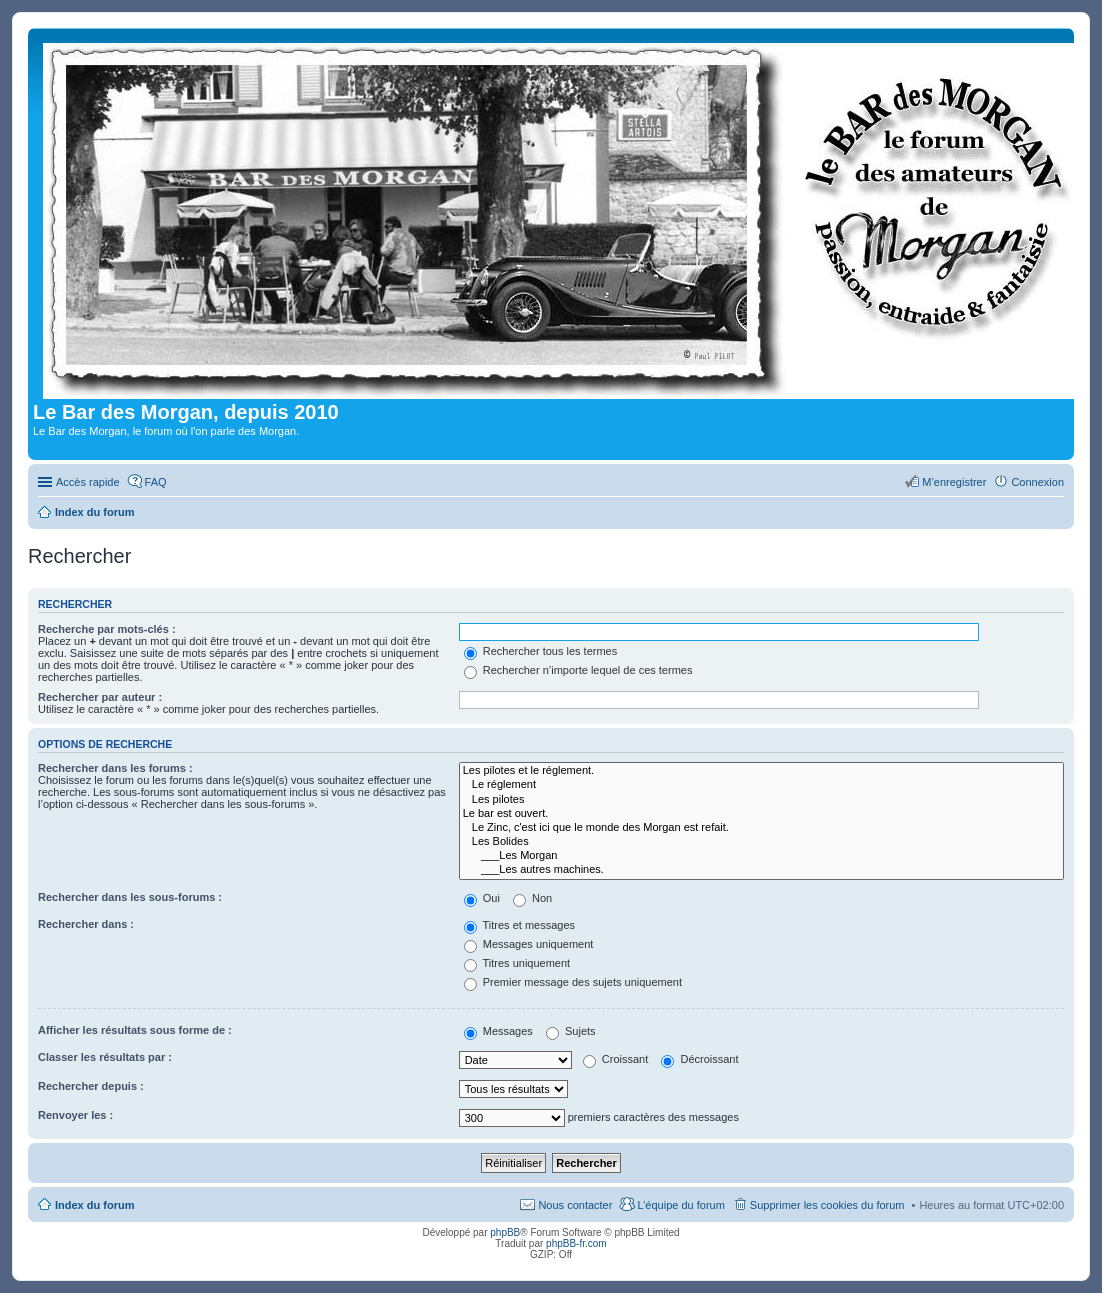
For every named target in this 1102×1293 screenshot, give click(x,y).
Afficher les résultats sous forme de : (135, 1030)
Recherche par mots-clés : (107, 629)
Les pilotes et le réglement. (761, 771)
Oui (482, 898)
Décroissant (699, 1059)
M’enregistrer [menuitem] (954, 482)
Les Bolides (761, 842)
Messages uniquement (529, 944)
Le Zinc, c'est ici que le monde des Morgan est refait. (761, 828)
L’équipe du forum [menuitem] (680, 1205)
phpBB (505, 1232)
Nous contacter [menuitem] (575, 1205)
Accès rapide (88, 482)
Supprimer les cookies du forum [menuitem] (827, 1205)
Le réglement (761, 785)
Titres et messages (519, 925)
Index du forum (94, 1205)
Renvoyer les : (75, 1115)
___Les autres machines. (761, 870)
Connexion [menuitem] (1037, 482)
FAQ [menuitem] (156, 482)
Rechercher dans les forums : (115, 768)
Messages (498, 1031)
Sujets (571, 1031)
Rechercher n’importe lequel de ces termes (578, 670)
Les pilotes (761, 800)
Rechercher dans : (86, 924)
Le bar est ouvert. (761, 814)
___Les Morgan (761, 856)
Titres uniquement (517, 963)
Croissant (616, 1059)
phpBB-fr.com (576, 1243)
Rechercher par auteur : (100, 697)
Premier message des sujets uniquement (573, 982)
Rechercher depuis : (91, 1086)
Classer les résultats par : (105, 1057)
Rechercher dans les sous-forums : (130, 897)
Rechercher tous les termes (541, 651)
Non (532, 898)
